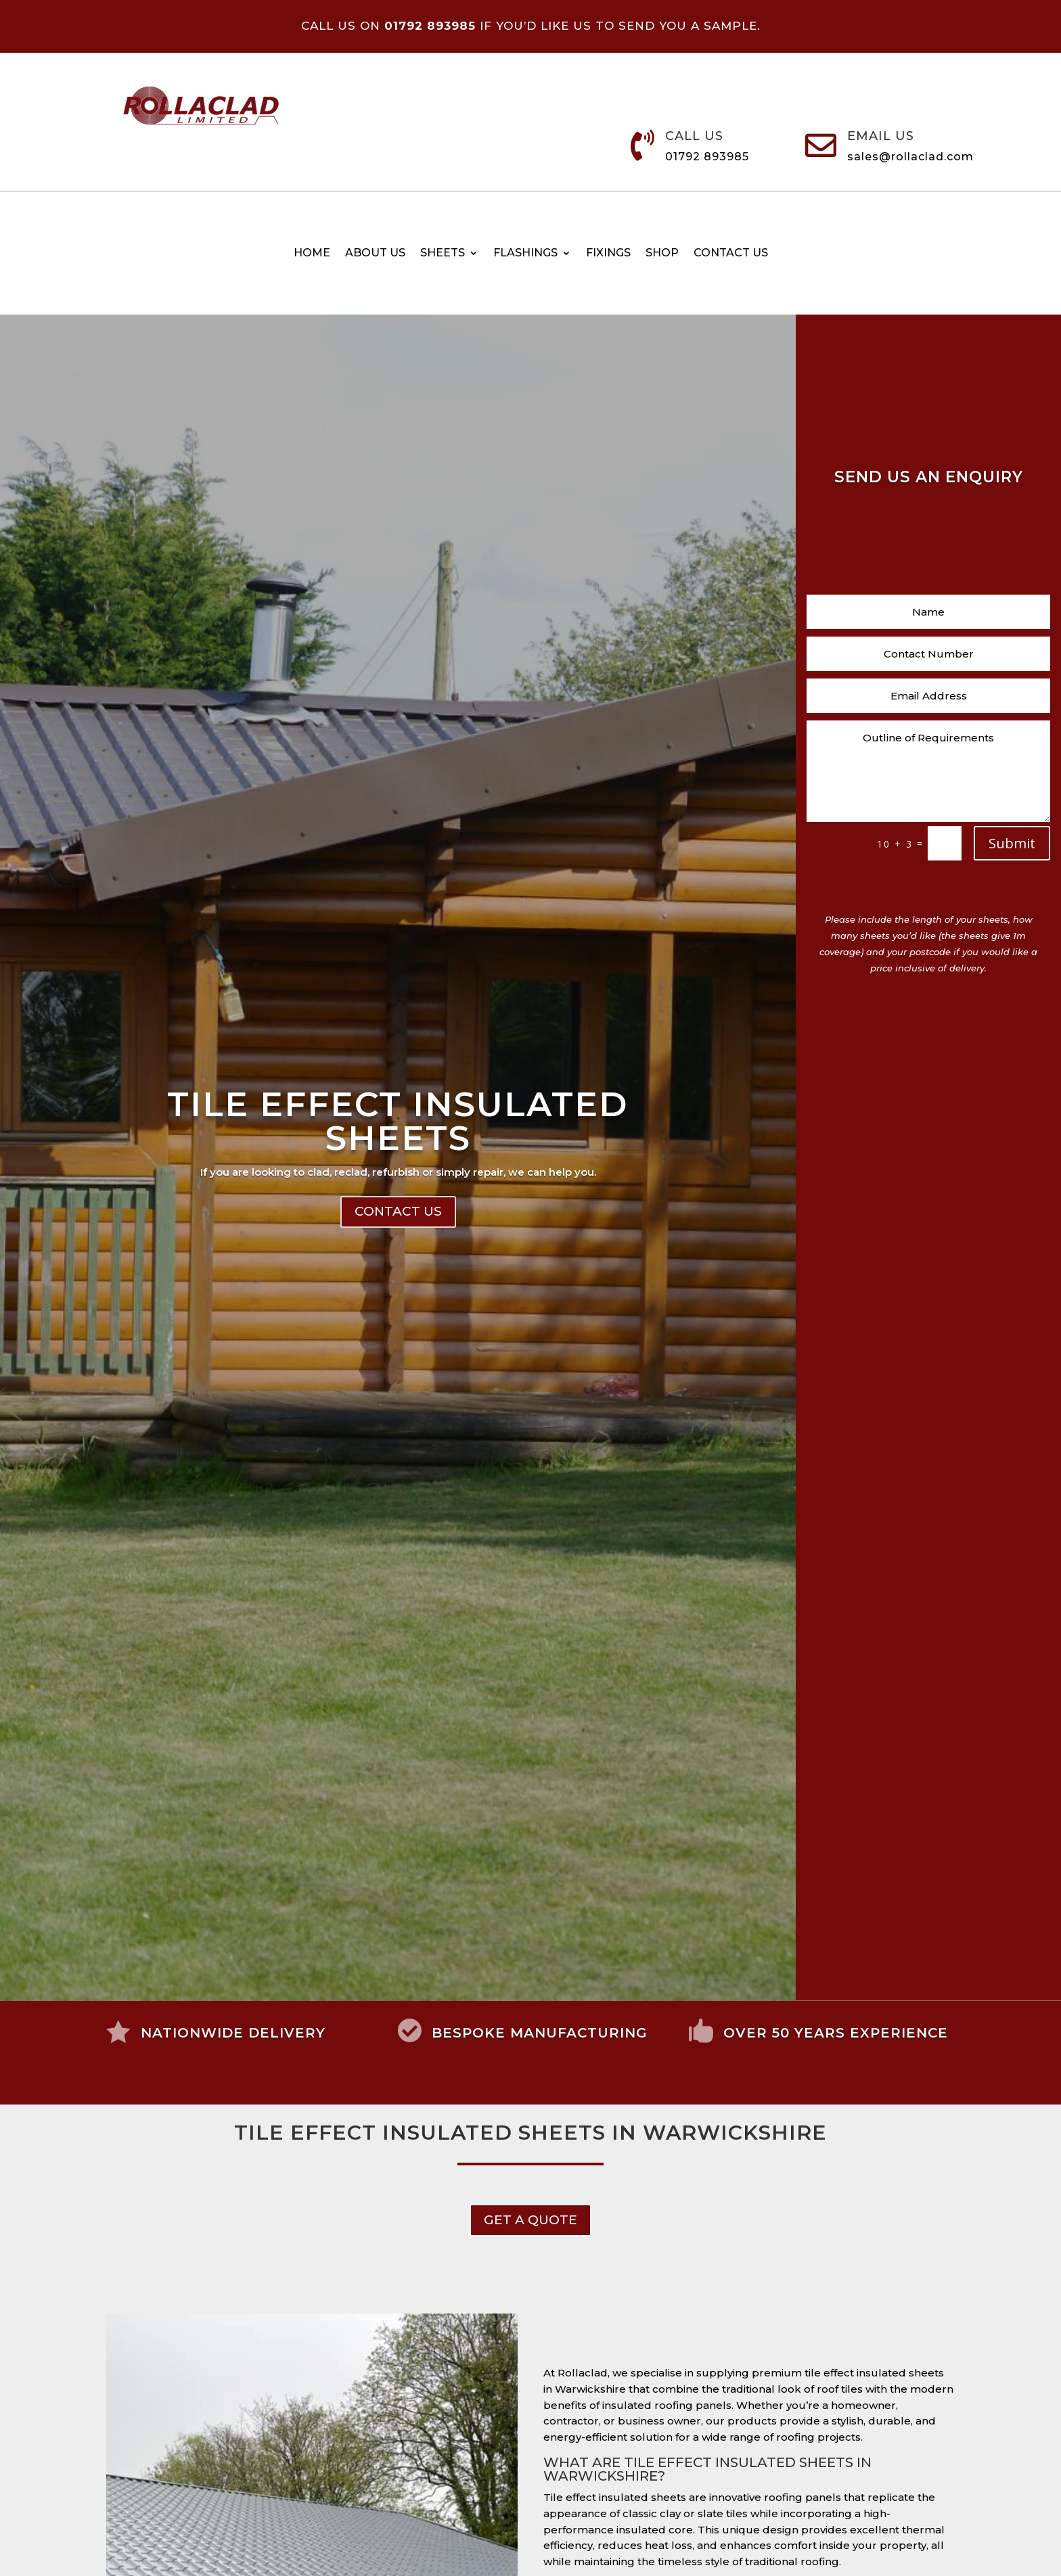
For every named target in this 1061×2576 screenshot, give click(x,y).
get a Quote (530, 2220)
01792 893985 (707, 156)
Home (312, 253)
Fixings (608, 253)
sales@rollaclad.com (910, 156)
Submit (1012, 843)
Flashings (525, 253)
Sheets (442, 253)
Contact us (731, 253)
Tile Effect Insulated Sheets (398, 1128)
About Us (375, 253)
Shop (662, 253)
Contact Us (398, 1218)
